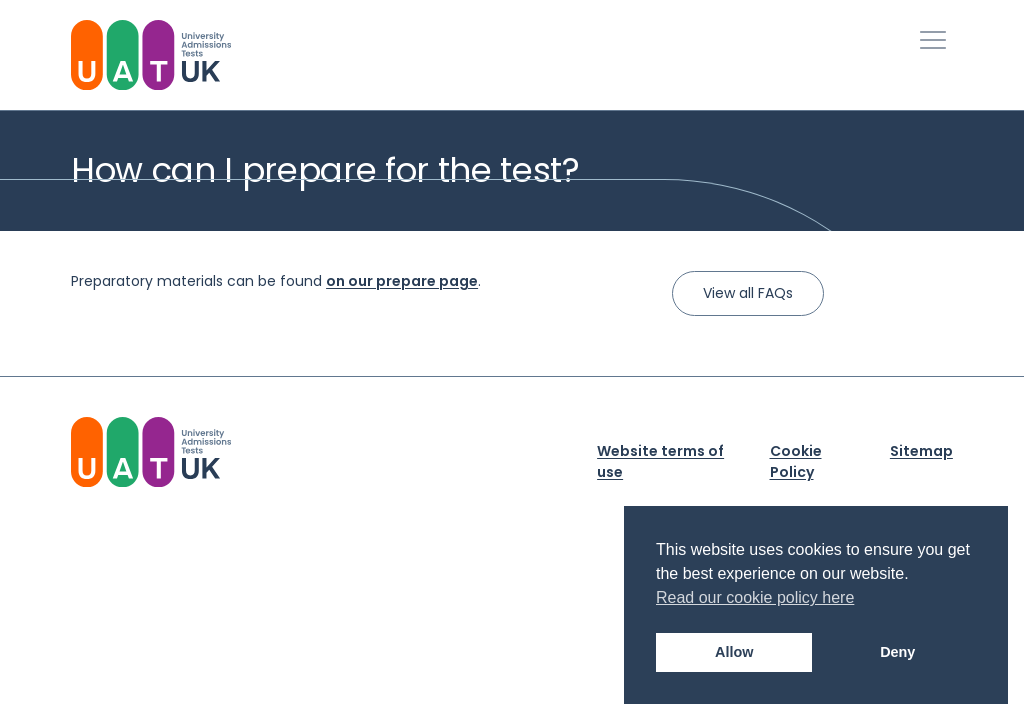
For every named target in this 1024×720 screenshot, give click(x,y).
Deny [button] (897, 652)
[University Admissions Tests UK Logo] (151, 55)
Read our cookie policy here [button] (755, 597)
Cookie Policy (796, 461)
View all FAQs (748, 293)
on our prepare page (402, 281)
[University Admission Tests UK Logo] (151, 452)
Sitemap (921, 451)
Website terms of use (660, 461)
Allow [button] (734, 652)
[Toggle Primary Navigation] (933, 40)
